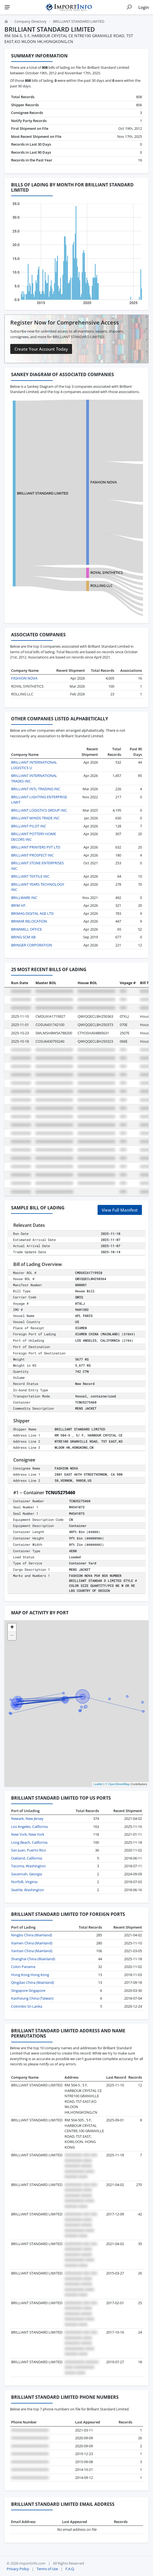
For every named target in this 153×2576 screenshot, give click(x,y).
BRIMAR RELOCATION (29, 921)
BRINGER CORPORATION (31, 945)
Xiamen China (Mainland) (31, 1943)
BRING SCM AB (23, 936)
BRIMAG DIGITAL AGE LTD (32, 913)
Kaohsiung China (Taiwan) (32, 1998)
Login (143, 7)
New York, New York (27, 1834)
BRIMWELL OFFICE (26, 929)
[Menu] (7, 7)
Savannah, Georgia (26, 1873)
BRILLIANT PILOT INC (28, 826)
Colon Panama (23, 1966)
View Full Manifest (120, 1210)
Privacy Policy (18, 2568)
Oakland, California (26, 1858)
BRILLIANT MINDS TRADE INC (35, 817)
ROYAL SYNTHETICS (106, 572)
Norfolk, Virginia (24, 1881)
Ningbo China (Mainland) (31, 1934)
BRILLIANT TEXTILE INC (30, 876)
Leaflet (98, 1784)
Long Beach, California (29, 1842)
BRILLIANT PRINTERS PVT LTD (35, 847)
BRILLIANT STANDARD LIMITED (42, 493)
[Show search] (129, 7)
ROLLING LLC (101, 585)
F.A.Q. (70, 2568)
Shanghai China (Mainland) (33, 1958)
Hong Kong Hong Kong (30, 1974)
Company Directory (30, 21)
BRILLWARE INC (24, 897)
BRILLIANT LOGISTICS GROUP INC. (39, 810)
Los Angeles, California (29, 1826)
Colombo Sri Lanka (26, 2006)
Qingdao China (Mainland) (32, 1982)
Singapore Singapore (28, 1990)
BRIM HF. (18, 905)
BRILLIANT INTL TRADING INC (35, 788)
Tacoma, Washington (28, 1865)
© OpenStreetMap (117, 1784)
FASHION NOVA (103, 482)
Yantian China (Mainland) (31, 1950)
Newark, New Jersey (27, 1818)
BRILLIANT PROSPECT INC (32, 855)
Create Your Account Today (41, 349)
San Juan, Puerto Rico (28, 1850)
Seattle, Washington (27, 1889)
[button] (12, 1627)
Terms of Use (47, 2568)
